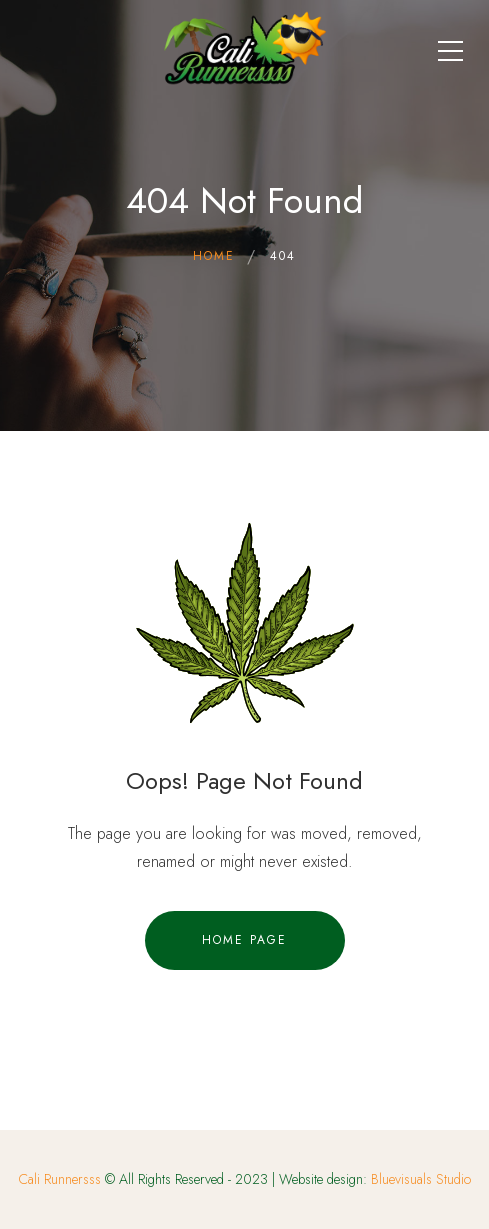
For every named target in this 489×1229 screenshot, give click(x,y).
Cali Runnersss (60, 1179)
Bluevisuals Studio (421, 1179)
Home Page (244, 940)
